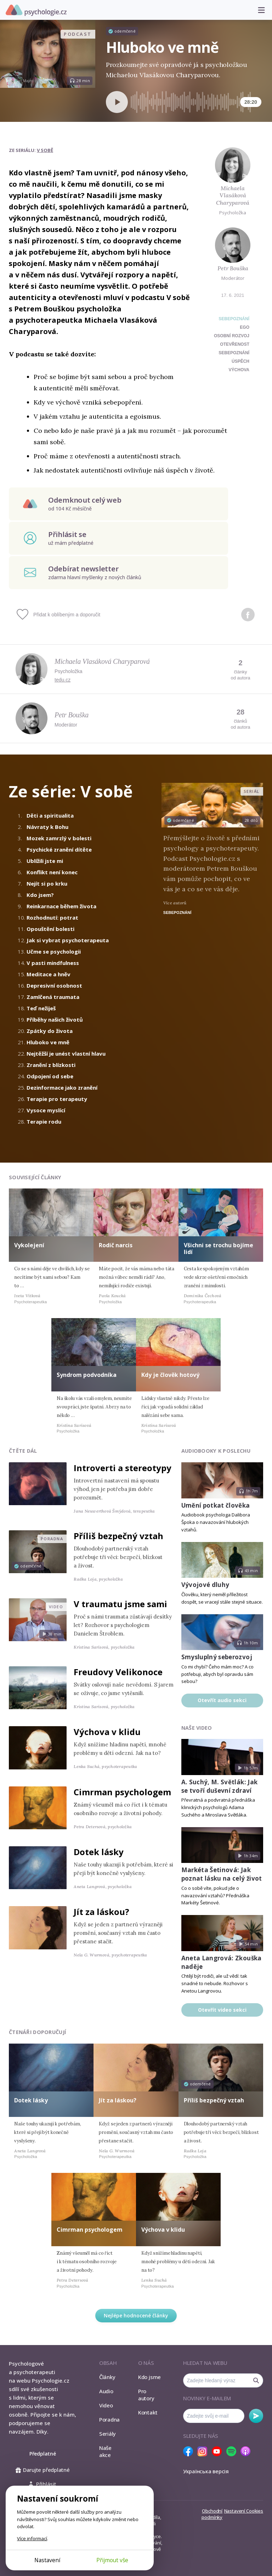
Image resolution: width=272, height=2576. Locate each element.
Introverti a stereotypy (122, 1468)
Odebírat (256, 2416)
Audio (106, 2391)
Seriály (107, 2433)
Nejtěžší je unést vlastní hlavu (66, 1053)
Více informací (32, 2538)
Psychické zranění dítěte (59, 849)
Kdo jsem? (40, 894)
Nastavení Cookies (243, 2511)
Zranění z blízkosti (51, 1064)
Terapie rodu (44, 1121)
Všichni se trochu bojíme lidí (218, 1248)
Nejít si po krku (47, 883)
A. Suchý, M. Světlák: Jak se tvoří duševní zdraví (219, 1786)
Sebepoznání (234, 318)
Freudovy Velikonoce (118, 1672)
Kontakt (147, 2412)
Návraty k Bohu (47, 826)
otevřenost (234, 344)
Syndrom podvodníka (87, 1375)
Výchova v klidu (107, 1732)
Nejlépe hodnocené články (136, 2315)
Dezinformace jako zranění (62, 1087)
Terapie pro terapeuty (57, 1098)
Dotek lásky (99, 1852)
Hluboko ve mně (48, 1042)
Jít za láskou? (101, 1911)
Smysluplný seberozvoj (216, 1657)
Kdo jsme (149, 2376)
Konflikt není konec (52, 872)
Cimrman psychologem (122, 1792)
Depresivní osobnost (54, 985)
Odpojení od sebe (50, 1076)
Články (107, 2376)
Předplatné (42, 2453)
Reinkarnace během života (61, 906)
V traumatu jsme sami (120, 1604)
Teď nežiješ (41, 1008)
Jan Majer (24, 81)
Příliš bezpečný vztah (118, 1536)
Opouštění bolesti (50, 928)
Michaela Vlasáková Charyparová (232, 196)
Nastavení (47, 2560)
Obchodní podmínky (212, 2514)
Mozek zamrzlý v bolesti (59, 838)
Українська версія (206, 2471)
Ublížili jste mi (45, 860)
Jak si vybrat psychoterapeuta (68, 940)
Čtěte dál (23, 1450)
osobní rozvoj (231, 335)
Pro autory (146, 2395)
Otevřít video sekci (222, 2009)
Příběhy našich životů (55, 1019)
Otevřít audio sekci (222, 1700)
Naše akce (105, 2451)
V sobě (45, 150)
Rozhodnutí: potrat (52, 917)
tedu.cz (62, 680)
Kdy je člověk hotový (170, 1375)
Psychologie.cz (36, 10)
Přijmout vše (112, 2560)
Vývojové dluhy (205, 1585)
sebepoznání (234, 352)
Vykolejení (29, 1245)
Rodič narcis (115, 1245)
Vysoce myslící (46, 1110)
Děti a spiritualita (50, 815)
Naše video (196, 1727)
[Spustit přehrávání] (117, 102)
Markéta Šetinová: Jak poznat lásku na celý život (221, 1874)
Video (106, 2405)
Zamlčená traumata (53, 996)
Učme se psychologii (54, 951)
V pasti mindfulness (53, 962)
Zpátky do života (50, 1030)
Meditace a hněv (48, 974)
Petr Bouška (232, 268)
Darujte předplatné (43, 2469)
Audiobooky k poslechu (216, 1450)
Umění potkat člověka (215, 1505)
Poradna (109, 2419)
